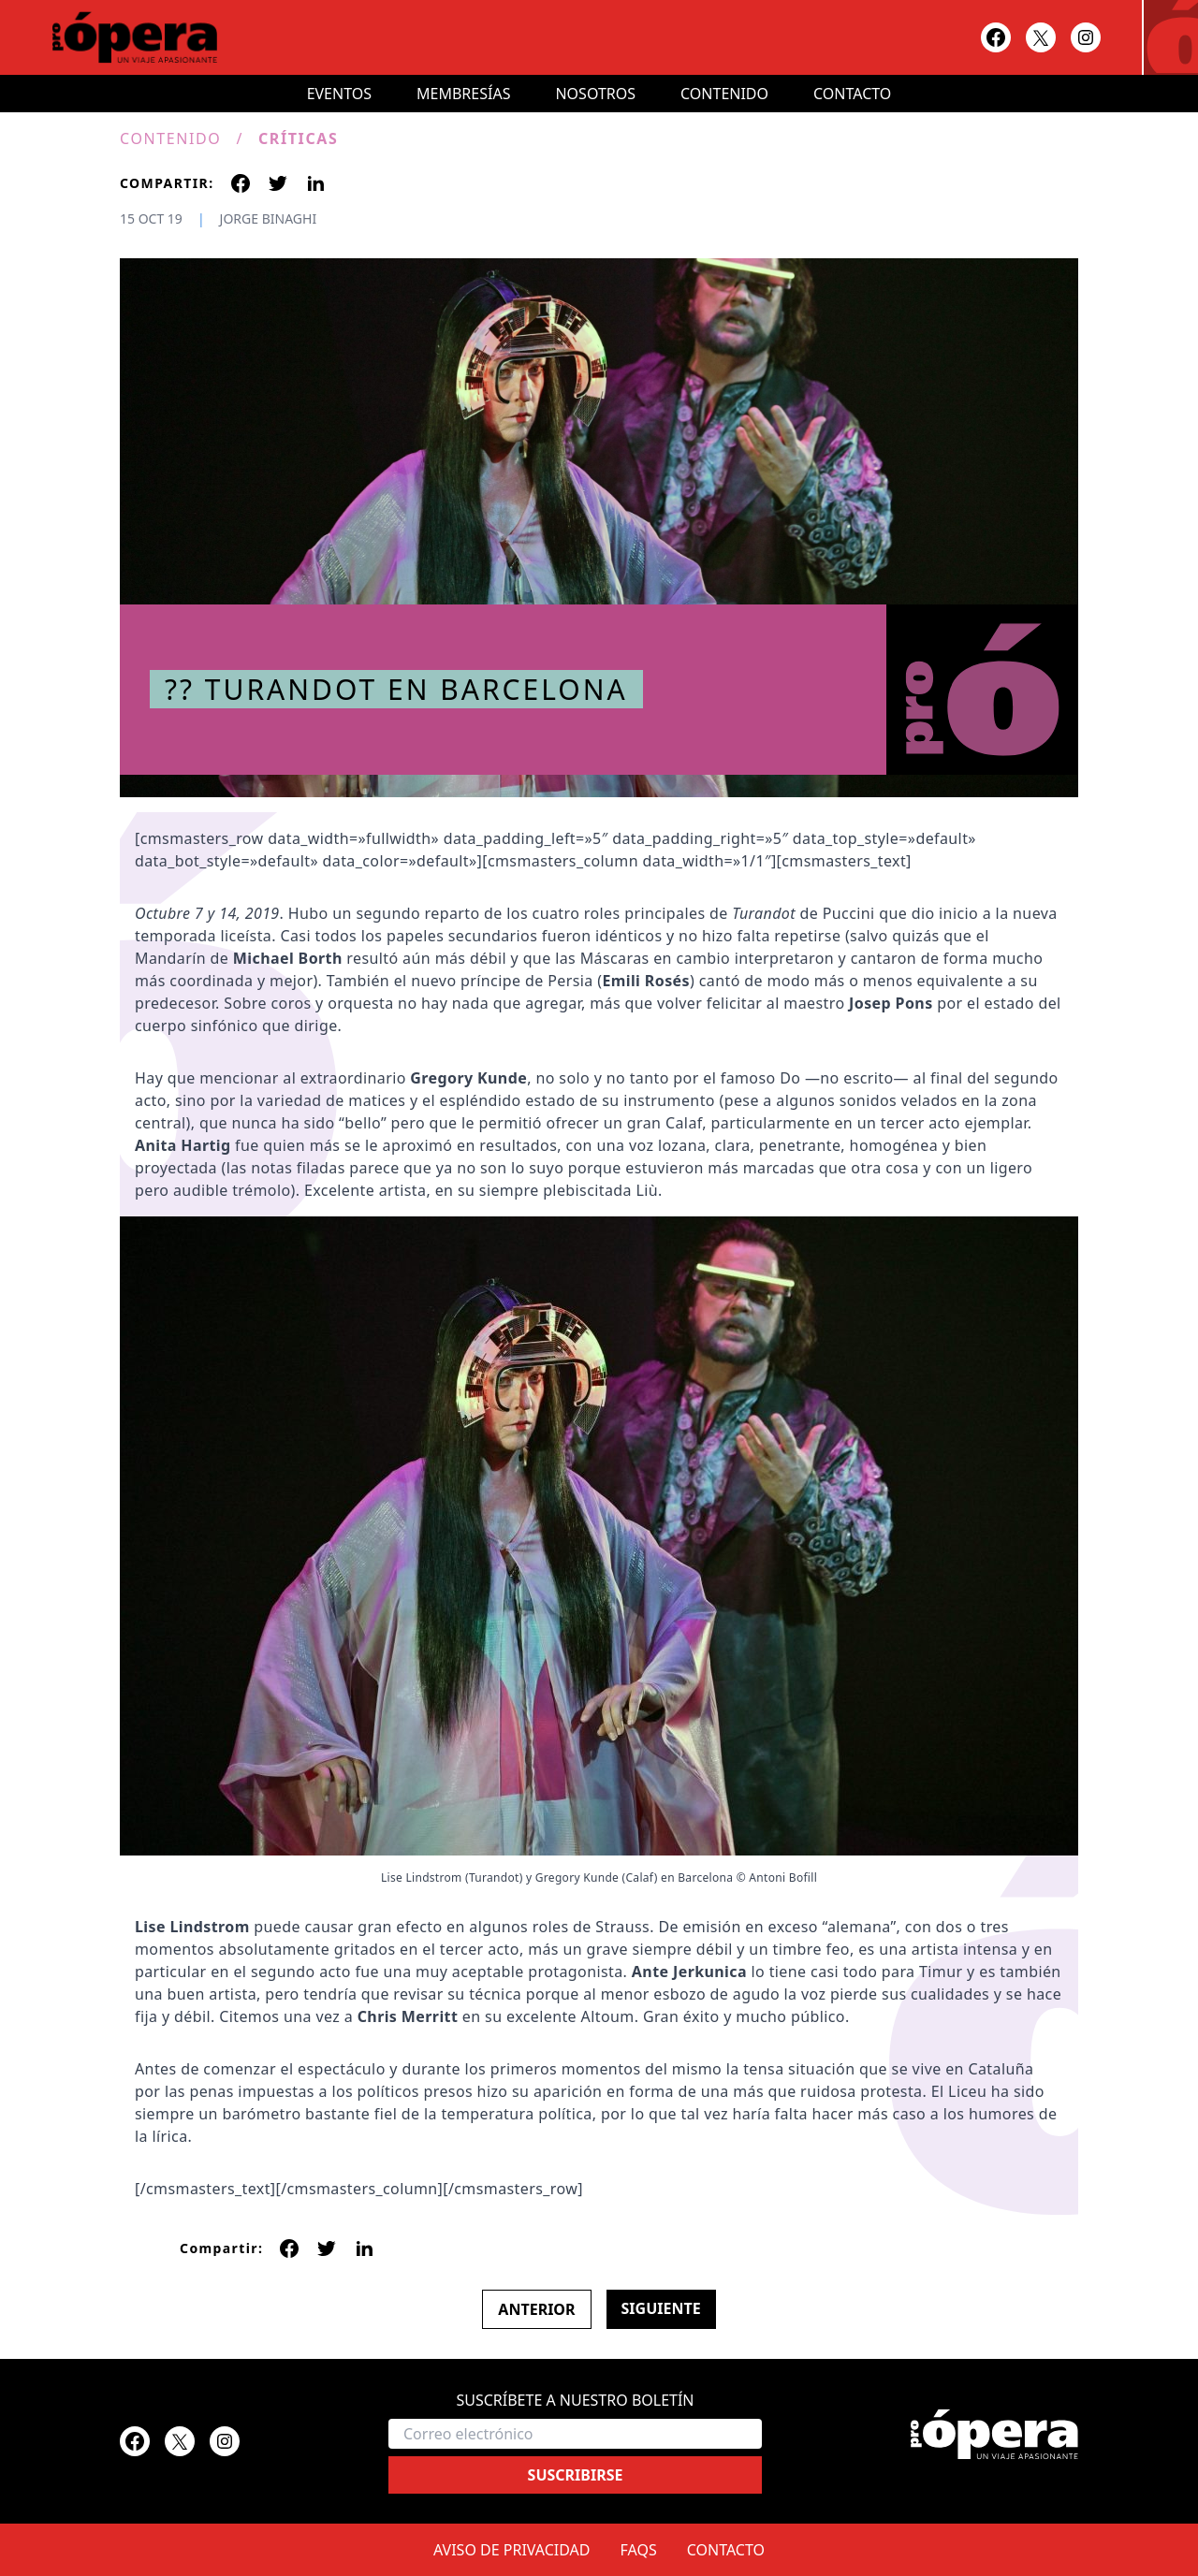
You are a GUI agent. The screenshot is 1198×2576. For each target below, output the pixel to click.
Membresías (463, 93)
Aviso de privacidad (512, 2550)
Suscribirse (575, 2475)
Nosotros (595, 93)
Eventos (339, 93)
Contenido (724, 93)
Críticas (298, 138)
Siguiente (661, 2308)
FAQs (639, 2550)
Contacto (852, 93)
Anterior (536, 2309)
